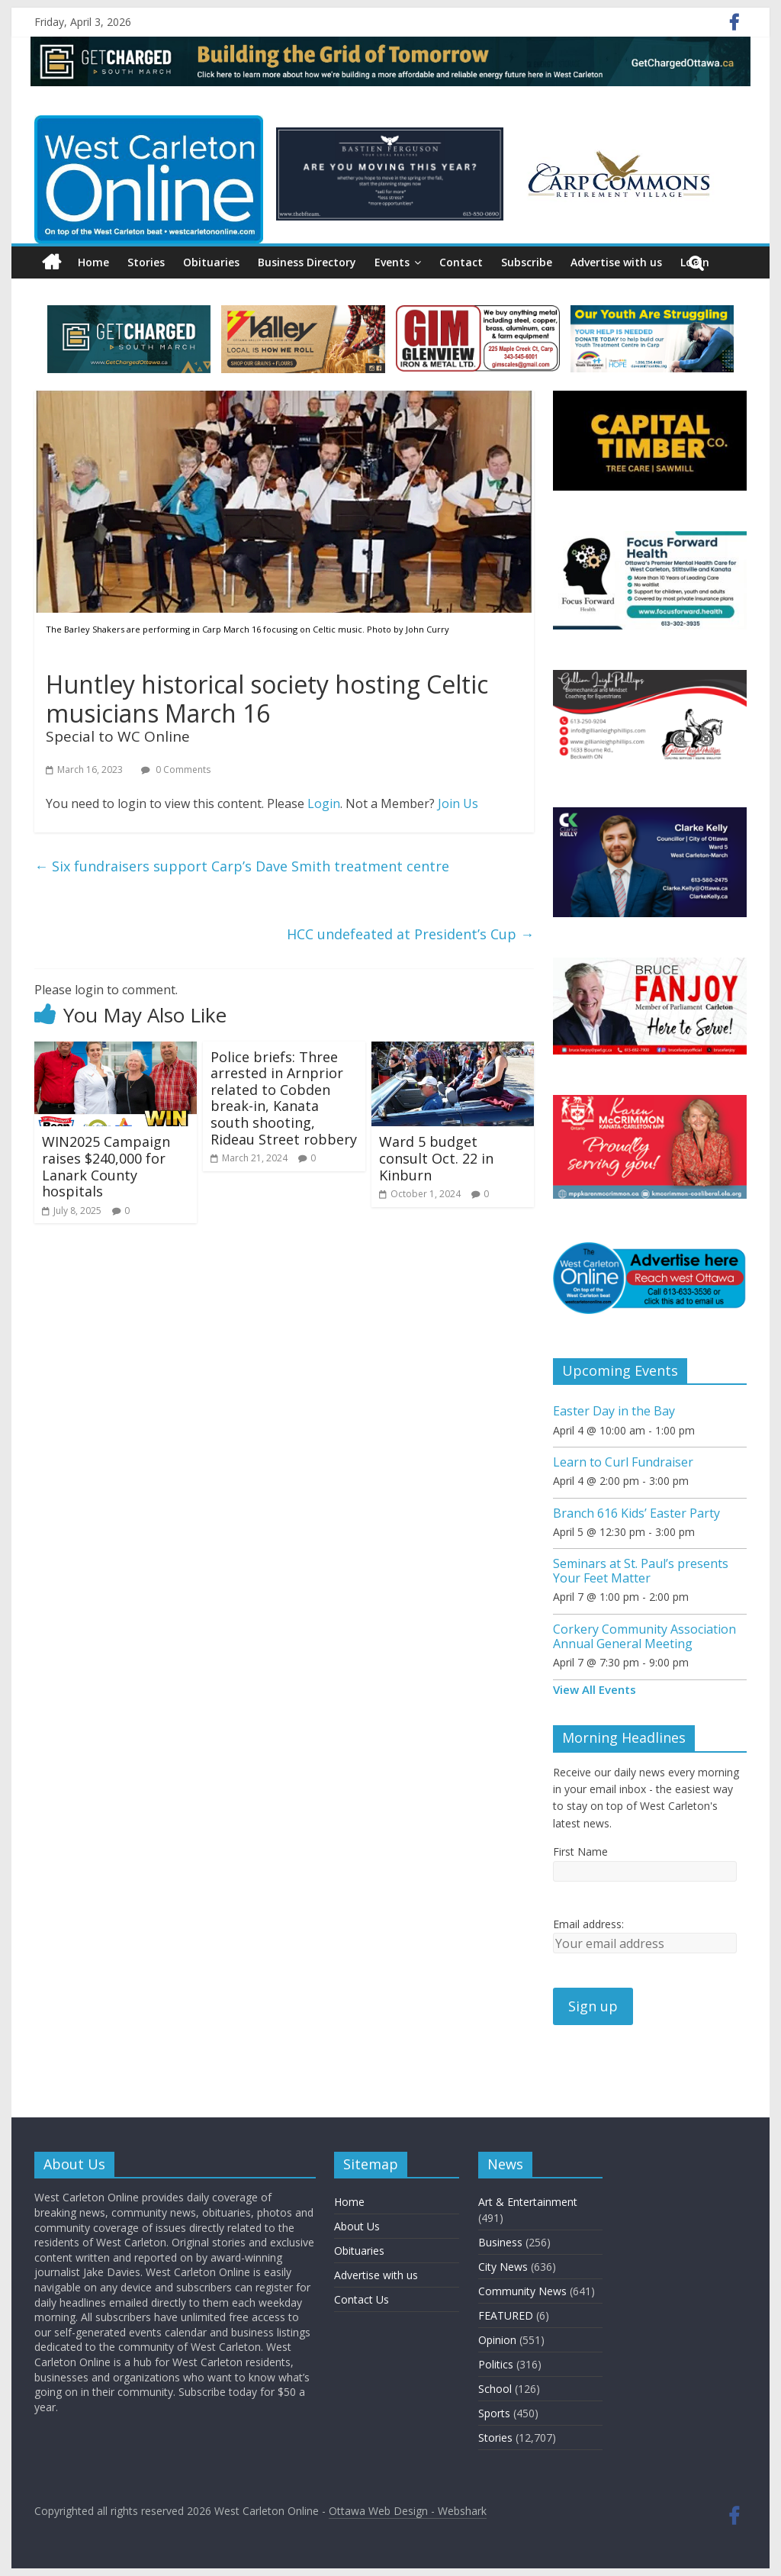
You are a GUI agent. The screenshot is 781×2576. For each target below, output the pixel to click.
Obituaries (211, 262)
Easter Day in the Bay (614, 1410)
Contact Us (361, 2299)
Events (392, 262)
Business (500, 2242)
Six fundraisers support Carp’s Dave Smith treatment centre (241, 866)
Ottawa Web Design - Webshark (408, 2511)
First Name (580, 1851)
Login (323, 803)
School (495, 2388)
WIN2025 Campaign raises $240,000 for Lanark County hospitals (106, 1166)
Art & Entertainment (527, 2201)
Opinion (497, 2340)
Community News (522, 2291)
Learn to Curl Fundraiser (623, 1462)
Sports (494, 2413)
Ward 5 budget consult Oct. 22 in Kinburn (436, 1157)
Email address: (588, 1924)
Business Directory (307, 262)
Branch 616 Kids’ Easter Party (636, 1513)
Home (93, 262)
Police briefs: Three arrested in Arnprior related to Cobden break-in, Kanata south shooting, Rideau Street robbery (284, 1098)
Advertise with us (616, 262)
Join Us (458, 803)
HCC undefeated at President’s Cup (410, 934)
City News (503, 2266)
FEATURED (505, 2315)
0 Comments (176, 769)
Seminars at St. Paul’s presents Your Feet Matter (640, 1570)
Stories (146, 262)
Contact (461, 262)
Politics (495, 2364)
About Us (357, 2226)
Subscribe (526, 262)
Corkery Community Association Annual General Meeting (644, 1636)
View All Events (594, 1689)
